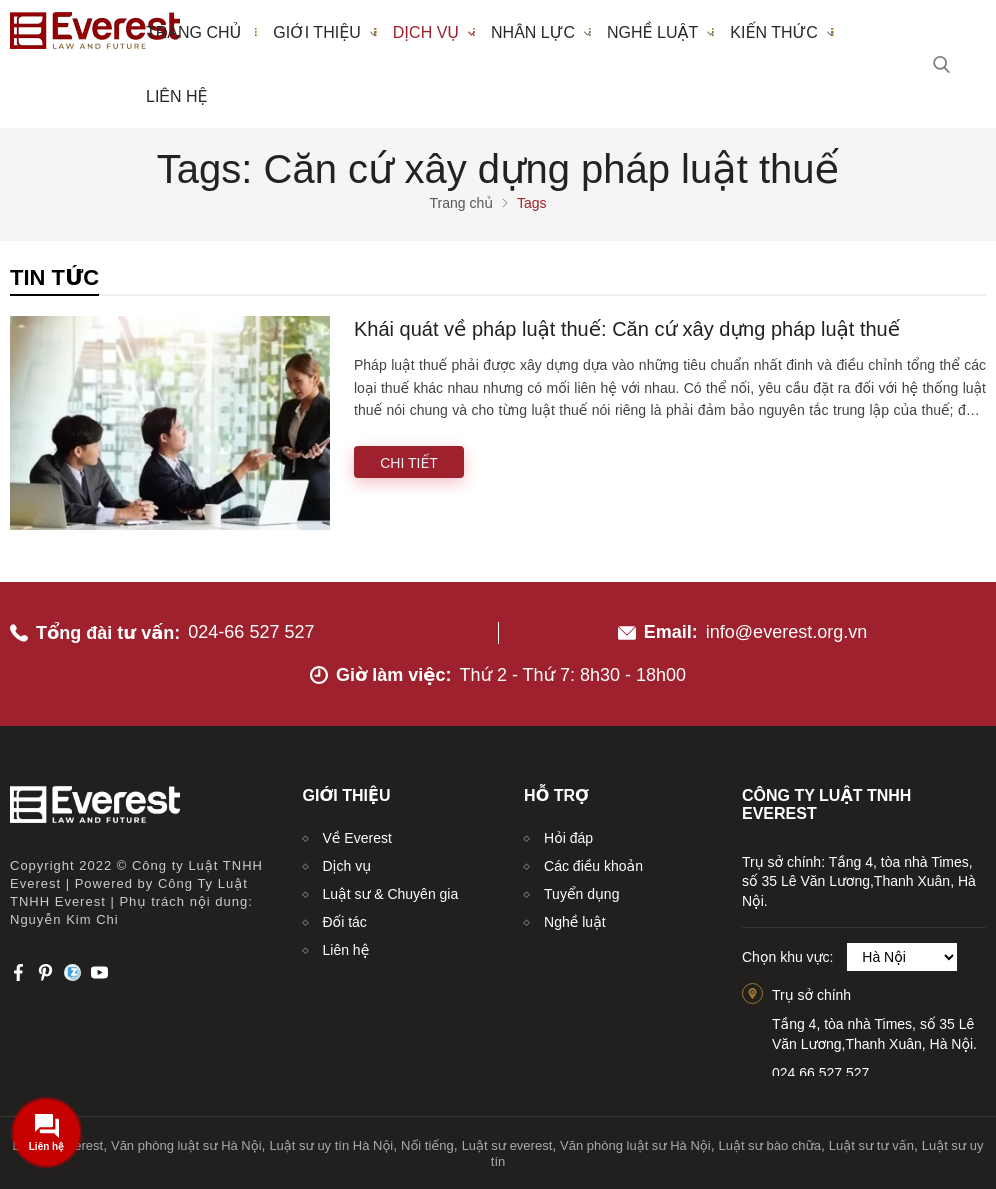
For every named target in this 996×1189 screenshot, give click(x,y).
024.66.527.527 (820, 1073)
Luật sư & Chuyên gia (391, 894)
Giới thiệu (325, 32)
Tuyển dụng (581, 894)
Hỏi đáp (568, 838)
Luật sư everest (507, 1145)
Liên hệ (177, 96)
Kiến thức (782, 32)
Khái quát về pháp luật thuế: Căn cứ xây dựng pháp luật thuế (627, 329)
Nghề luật (660, 32)
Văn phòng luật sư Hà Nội (186, 1145)
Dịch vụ (434, 32)
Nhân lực (541, 32)
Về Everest (357, 838)
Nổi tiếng (427, 1145)
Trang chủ (193, 32)
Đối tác (345, 922)
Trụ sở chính (811, 995)
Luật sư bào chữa (769, 1145)
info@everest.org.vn (786, 632)
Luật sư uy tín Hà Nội (331, 1145)
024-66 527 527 (251, 632)
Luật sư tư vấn (871, 1145)
